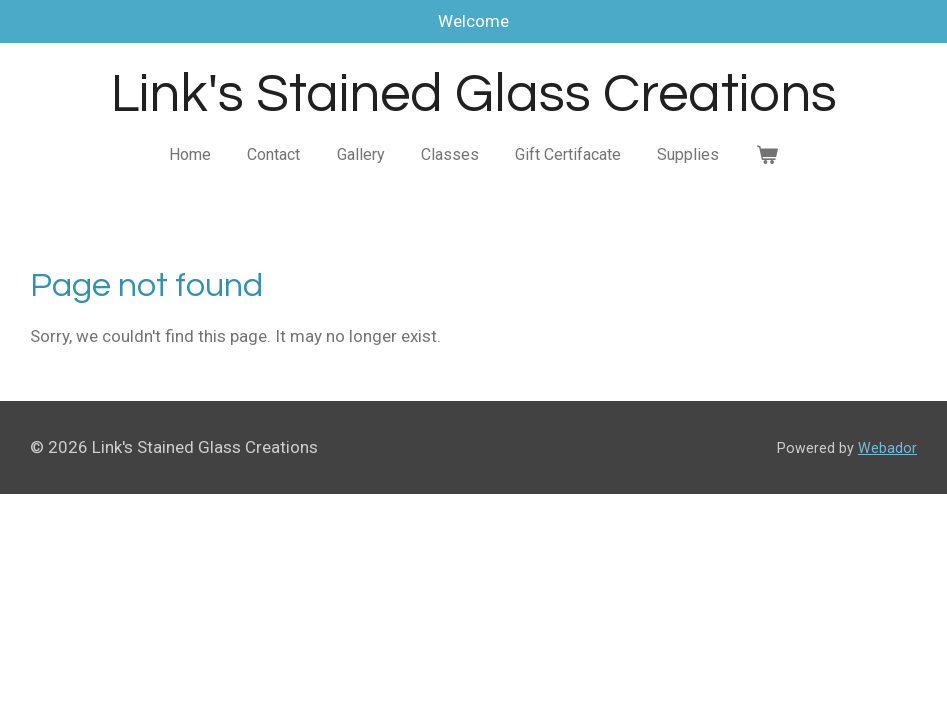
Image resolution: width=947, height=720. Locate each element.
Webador (887, 448)
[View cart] (767, 155)
